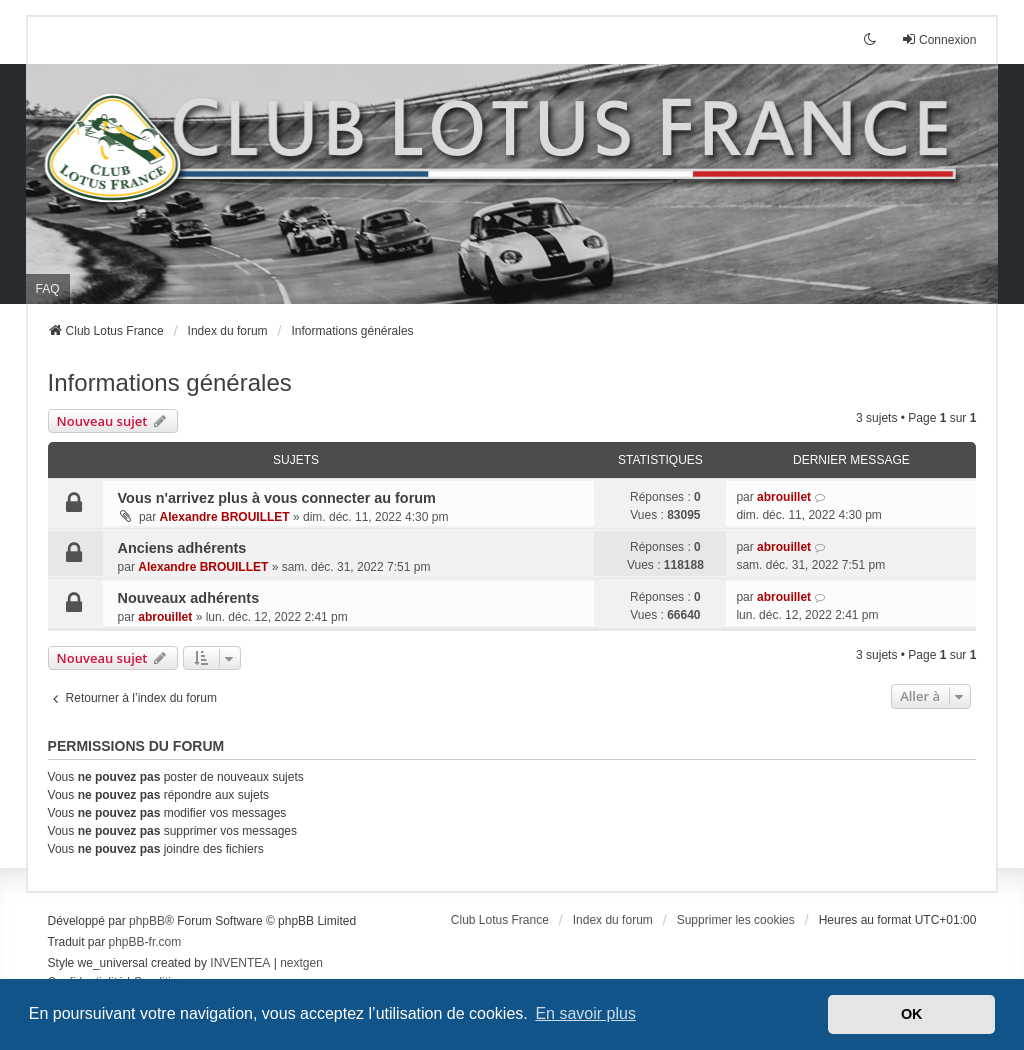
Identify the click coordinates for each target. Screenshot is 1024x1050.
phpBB (147, 921)
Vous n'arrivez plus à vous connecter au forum (277, 498)
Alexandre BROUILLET (225, 517)
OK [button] (912, 1014)
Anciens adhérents (182, 548)
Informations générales (170, 382)
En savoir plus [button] (585, 1013)
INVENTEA (240, 963)
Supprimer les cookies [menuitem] (736, 920)
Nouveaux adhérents (189, 598)
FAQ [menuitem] (48, 289)
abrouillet (784, 497)
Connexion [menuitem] (938, 39)
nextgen (301, 963)
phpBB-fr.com (145, 942)
